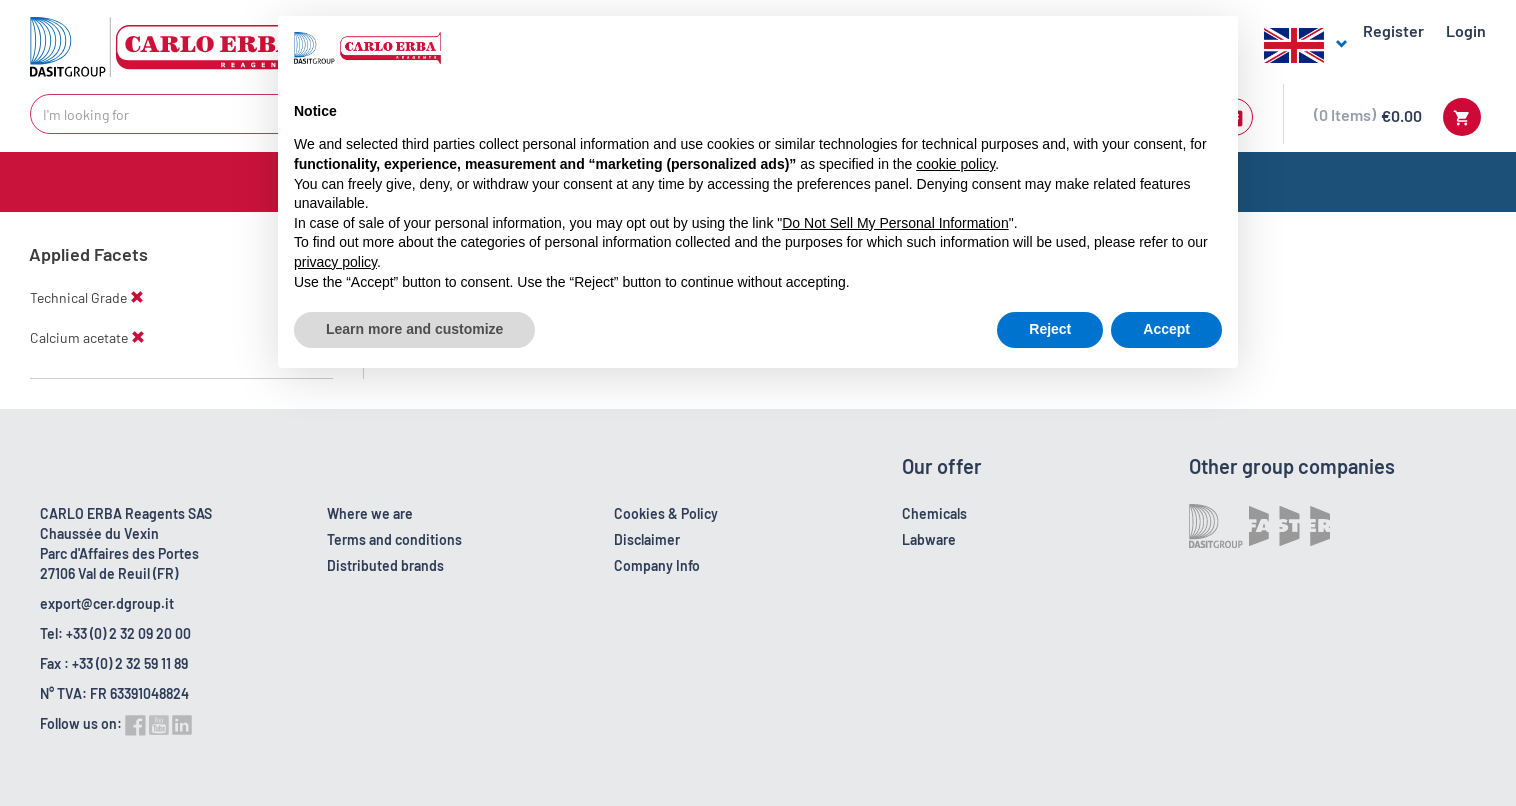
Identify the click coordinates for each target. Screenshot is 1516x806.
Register (1393, 30)
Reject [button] (1050, 329)
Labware (929, 539)
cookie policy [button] (955, 164)
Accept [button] (1166, 329)
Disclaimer (647, 539)
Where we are (370, 513)
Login (1466, 30)
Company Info (657, 565)
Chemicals (934, 513)
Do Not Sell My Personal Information (895, 223)
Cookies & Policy (666, 513)
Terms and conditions (394, 539)
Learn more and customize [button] (414, 329)
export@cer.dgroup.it (107, 603)
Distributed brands (385, 565)
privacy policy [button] (335, 262)
